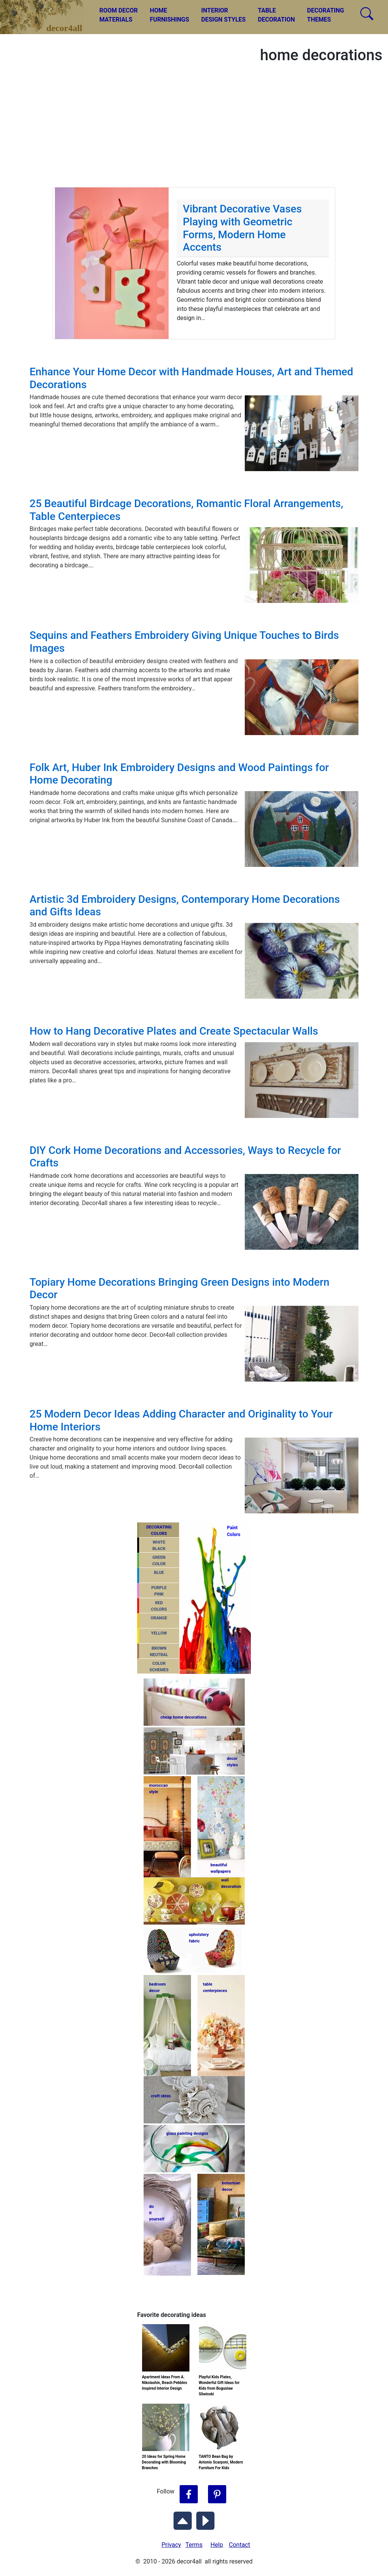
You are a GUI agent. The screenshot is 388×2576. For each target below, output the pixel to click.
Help (217, 2544)
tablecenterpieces (215, 1987)
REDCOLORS (159, 1606)
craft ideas (161, 2096)
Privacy (171, 2544)
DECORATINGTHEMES (325, 15)
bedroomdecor (157, 1987)
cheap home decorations (184, 1717)
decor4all (47, 11)
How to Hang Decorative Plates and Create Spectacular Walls (174, 1031)
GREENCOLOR (159, 1560)
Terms (194, 2544)
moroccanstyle (158, 1788)
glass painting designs (187, 2133)
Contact (239, 2544)
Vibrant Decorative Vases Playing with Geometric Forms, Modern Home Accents (242, 228)
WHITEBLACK (159, 1545)
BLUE (159, 1572)
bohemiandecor (231, 2186)
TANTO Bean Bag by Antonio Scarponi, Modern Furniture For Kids (221, 2462)
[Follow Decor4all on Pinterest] (217, 2494)
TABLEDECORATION (276, 15)
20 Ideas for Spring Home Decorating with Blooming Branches (164, 2462)
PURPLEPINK (159, 1591)
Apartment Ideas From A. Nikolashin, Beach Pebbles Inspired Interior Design (164, 2382)
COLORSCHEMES (159, 1666)
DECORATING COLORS (159, 1530)
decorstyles (232, 1761)
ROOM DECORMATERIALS (118, 15)
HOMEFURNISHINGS (169, 15)
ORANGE (159, 1618)
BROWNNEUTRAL (159, 1651)
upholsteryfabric (199, 1938)
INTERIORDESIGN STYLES (223, 15)
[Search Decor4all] (367, 14)
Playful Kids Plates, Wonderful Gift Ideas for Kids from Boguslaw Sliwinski (219, 2385)
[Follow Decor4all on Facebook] (189, 2494)
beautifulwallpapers (221, 1868)
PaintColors (232, 1531)
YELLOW (159, 1633)
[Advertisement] (194, 130)
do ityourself (156, 2213)
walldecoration (230, 1883)
